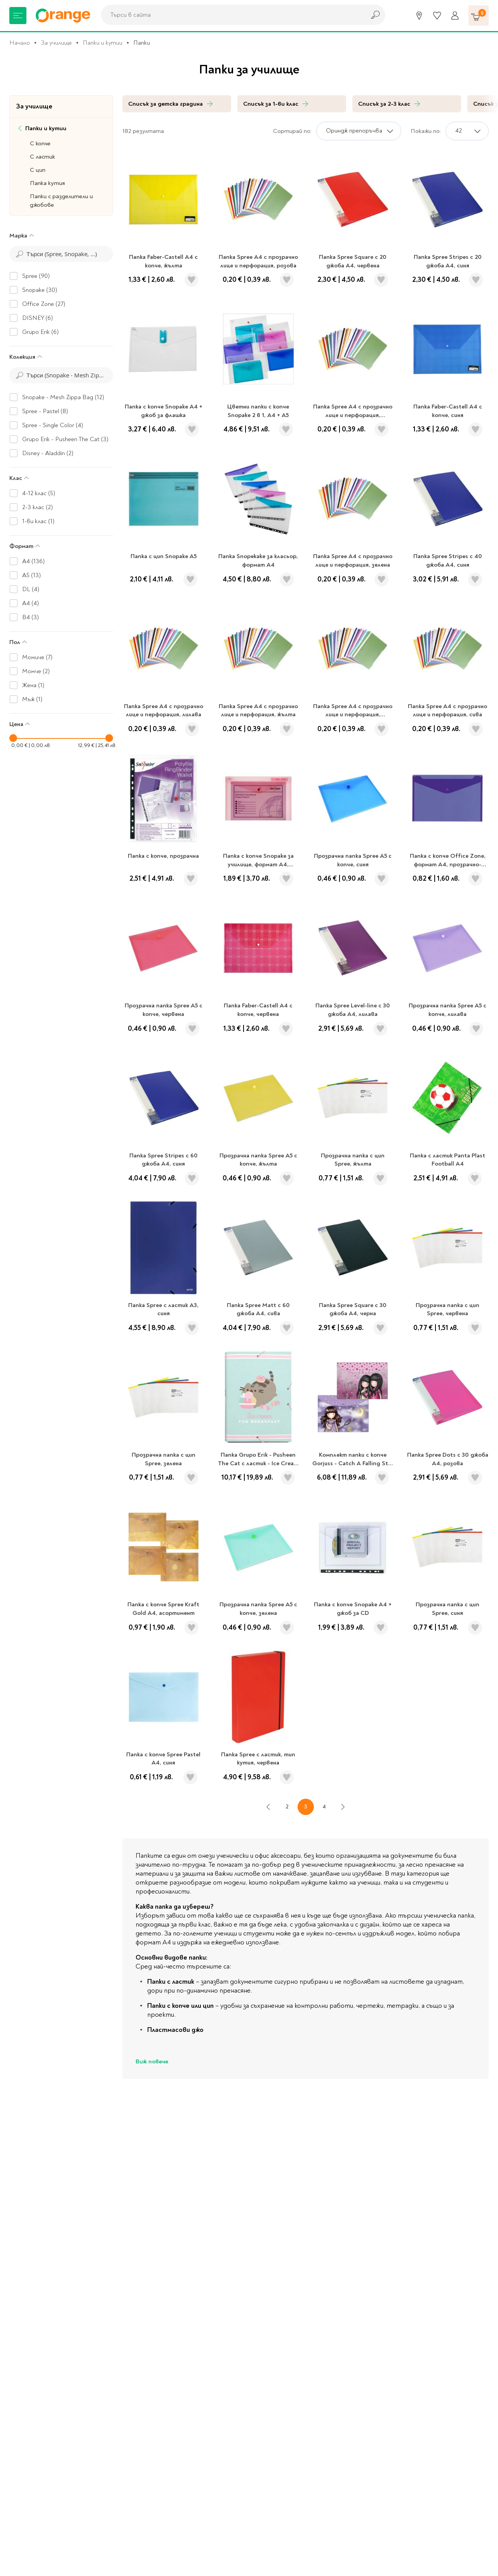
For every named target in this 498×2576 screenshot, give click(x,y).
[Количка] (478, 15)
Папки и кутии (102, 43)
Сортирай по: (292, 131)
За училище (56, 43)
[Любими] (437, 15)
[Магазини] (419, 15)
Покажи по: (426, 131)
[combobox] (231, 15)
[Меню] (17, 15)
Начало (19, 43)
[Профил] (455, 15)
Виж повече (152, 2061)
